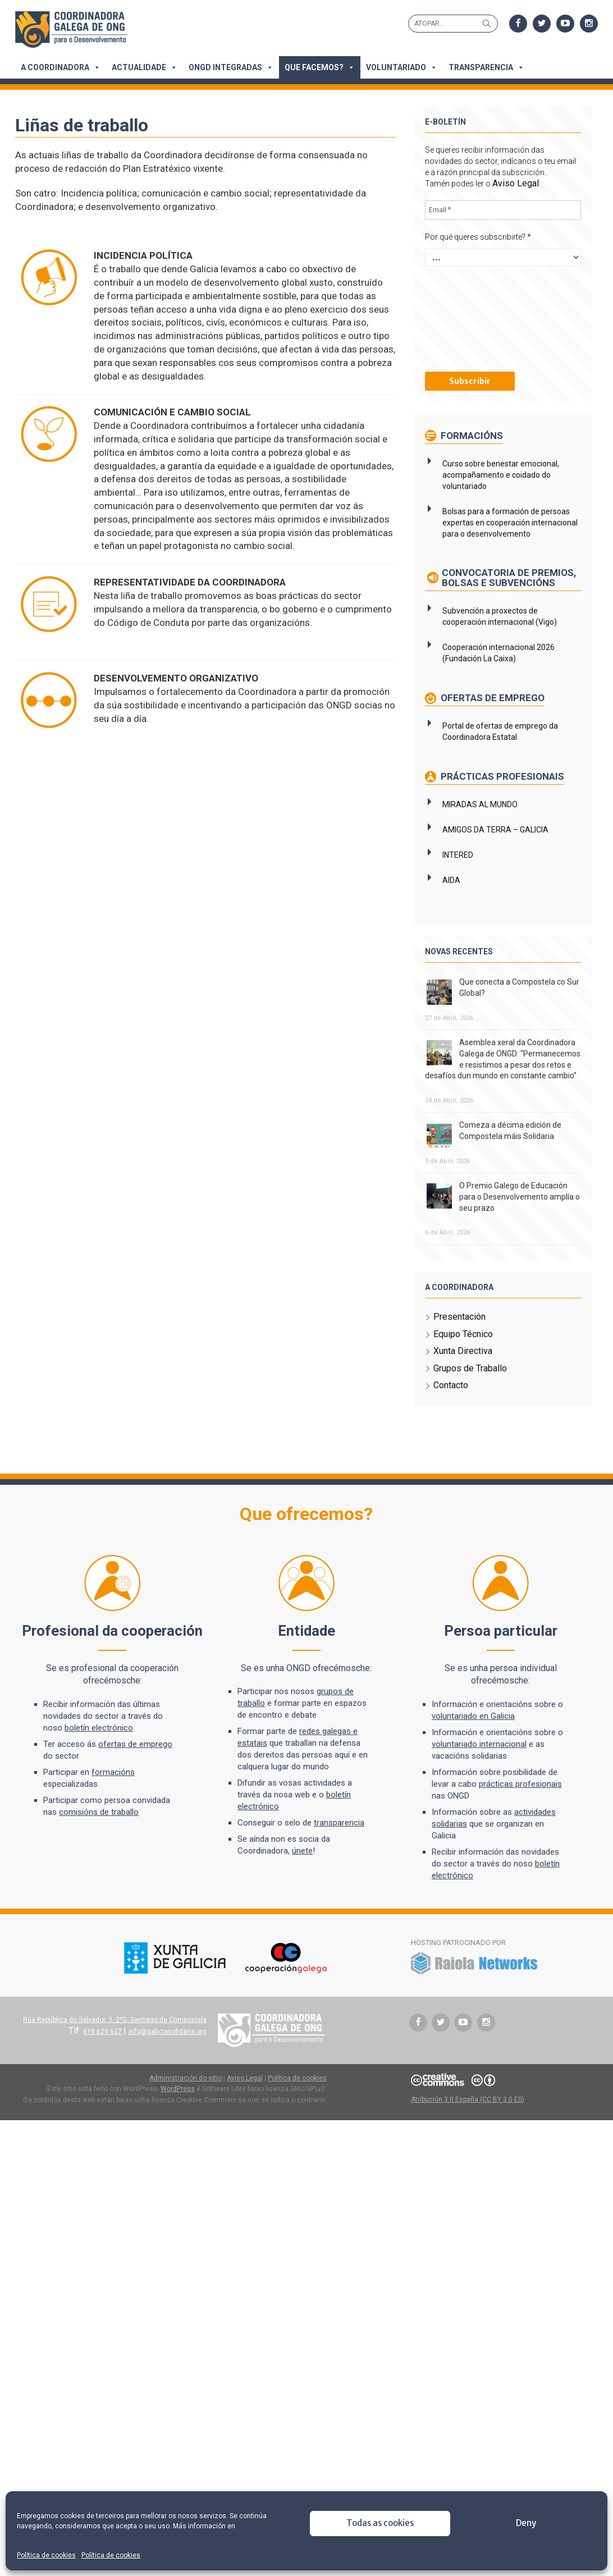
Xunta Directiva (462, 1372)
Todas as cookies (380, 2523)
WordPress (178, 2111)
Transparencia (487, 67)
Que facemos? (321, 67)
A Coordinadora (62, 67)
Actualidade (146, 67)
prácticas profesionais (519, 1806)
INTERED (457, 865)
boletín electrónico (100, 1750)
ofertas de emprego (136, 1766)
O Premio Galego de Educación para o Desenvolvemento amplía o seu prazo (519, 1218)
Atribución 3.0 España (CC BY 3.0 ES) (467, 2121)
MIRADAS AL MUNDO (480, 815)
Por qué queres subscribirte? (478, 236)
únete (302, 1873)
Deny (526, 2523)
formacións (114, 1794)
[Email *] (502, 209)
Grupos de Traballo (470, 1389)
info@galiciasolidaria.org (167, 2053)
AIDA (451, 890)
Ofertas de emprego (491, 708)
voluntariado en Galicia (472, 1738)
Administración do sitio (185, 2099)
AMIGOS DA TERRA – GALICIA (495, 840)
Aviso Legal (515, 183)
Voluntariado (402, 67)
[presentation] (471, 317)
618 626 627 (103, 2053)
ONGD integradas (232, 67)
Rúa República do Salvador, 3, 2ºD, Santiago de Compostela (114, 2041)
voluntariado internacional (478, 1766)
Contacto (450, 1407)
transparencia (339, 1845)
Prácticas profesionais (501, 787)
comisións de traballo (100, 1834)
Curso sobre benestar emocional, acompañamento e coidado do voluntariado (500, 474)
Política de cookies (46, 2555)
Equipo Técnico (463, 1355)
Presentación (459, 1338)
